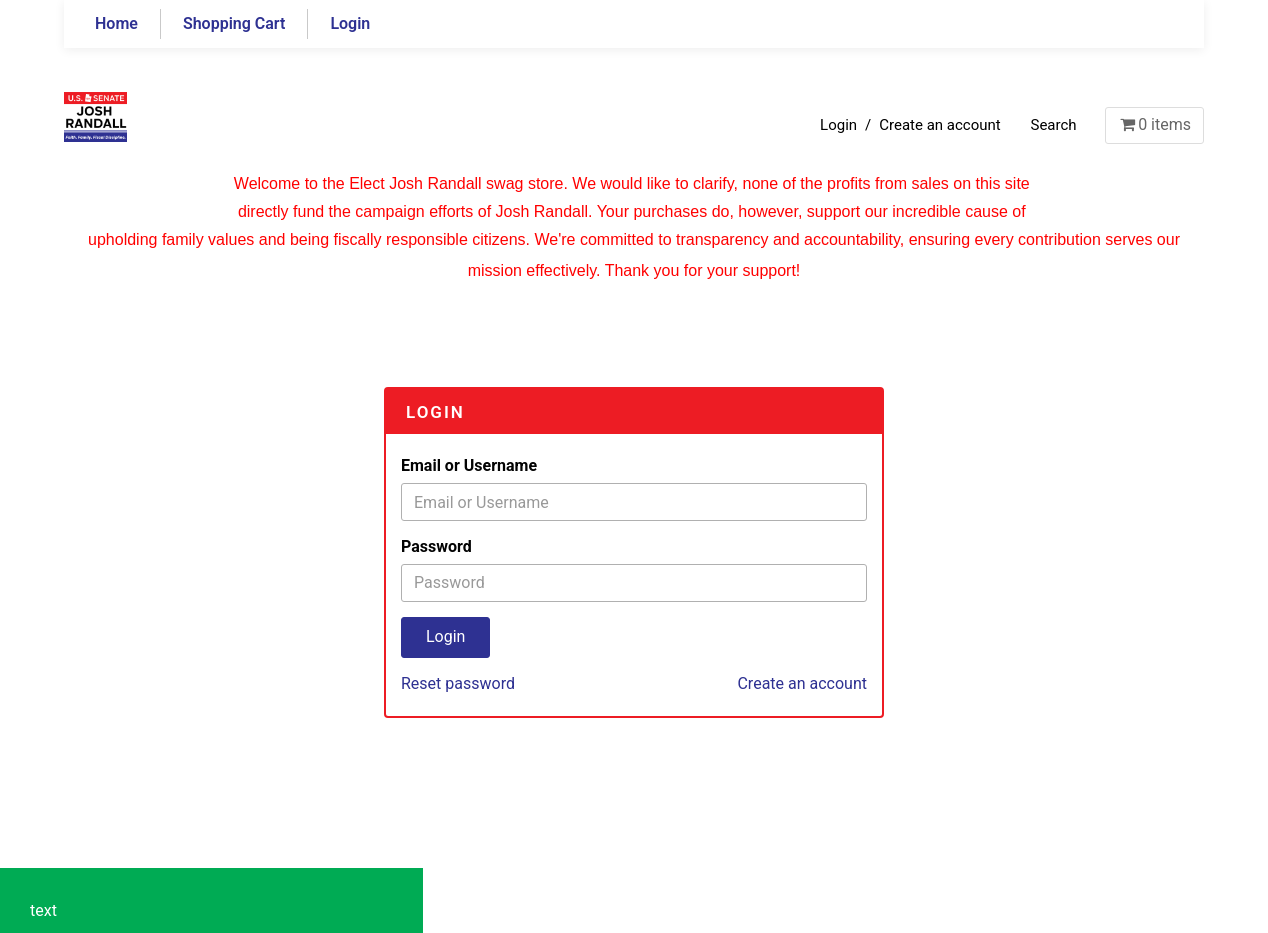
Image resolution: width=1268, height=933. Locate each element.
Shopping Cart (234, 23)
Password (436, 546)
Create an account (939, 125)
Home (116, 23)
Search (1053, 125)
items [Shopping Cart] (1154, 124)
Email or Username (469, 465)
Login (350, 23)
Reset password (458, 683)
